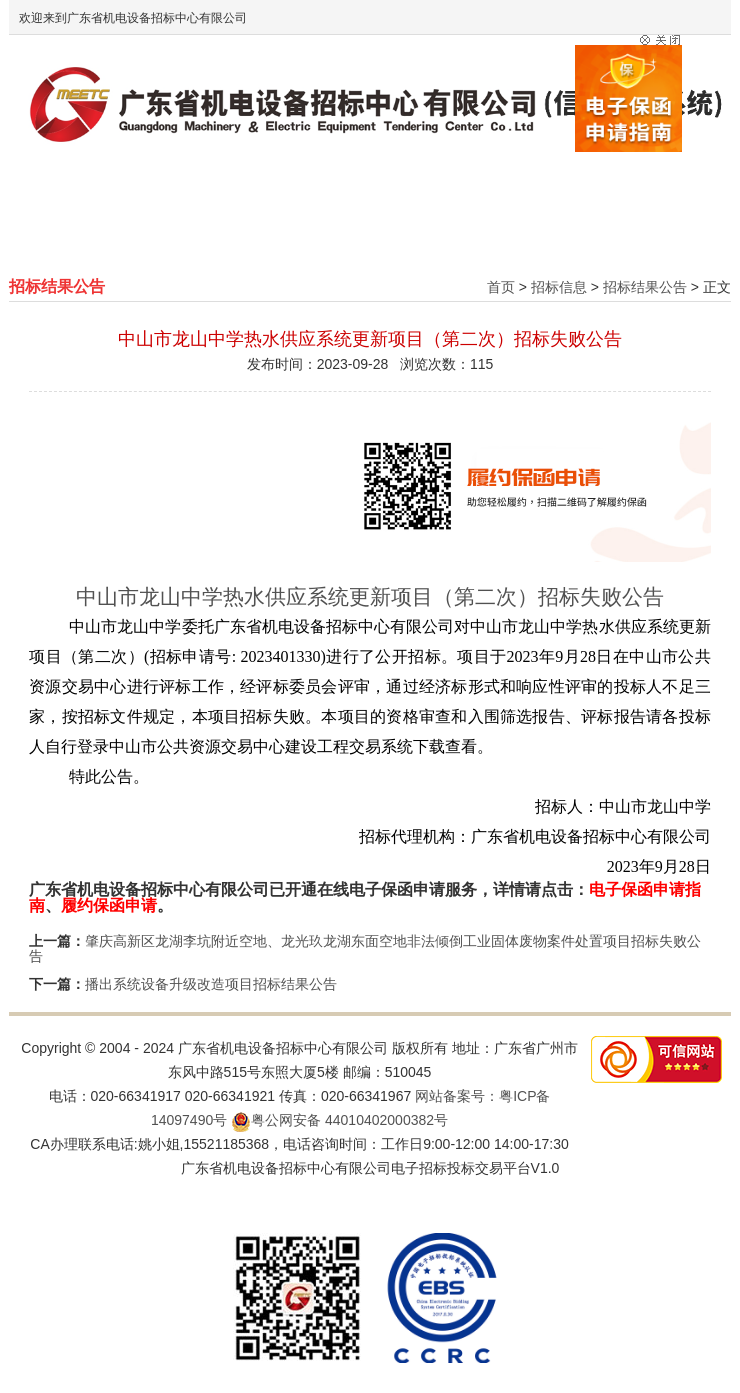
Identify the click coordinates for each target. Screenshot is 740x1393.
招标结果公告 (645, 287)
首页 (501, 287)
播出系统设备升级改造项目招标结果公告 (211, 984)
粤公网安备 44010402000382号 (339, 1120)
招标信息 (559, 287)
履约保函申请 (109, 905)
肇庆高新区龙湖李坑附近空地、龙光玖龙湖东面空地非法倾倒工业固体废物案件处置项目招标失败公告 (365, 948)
